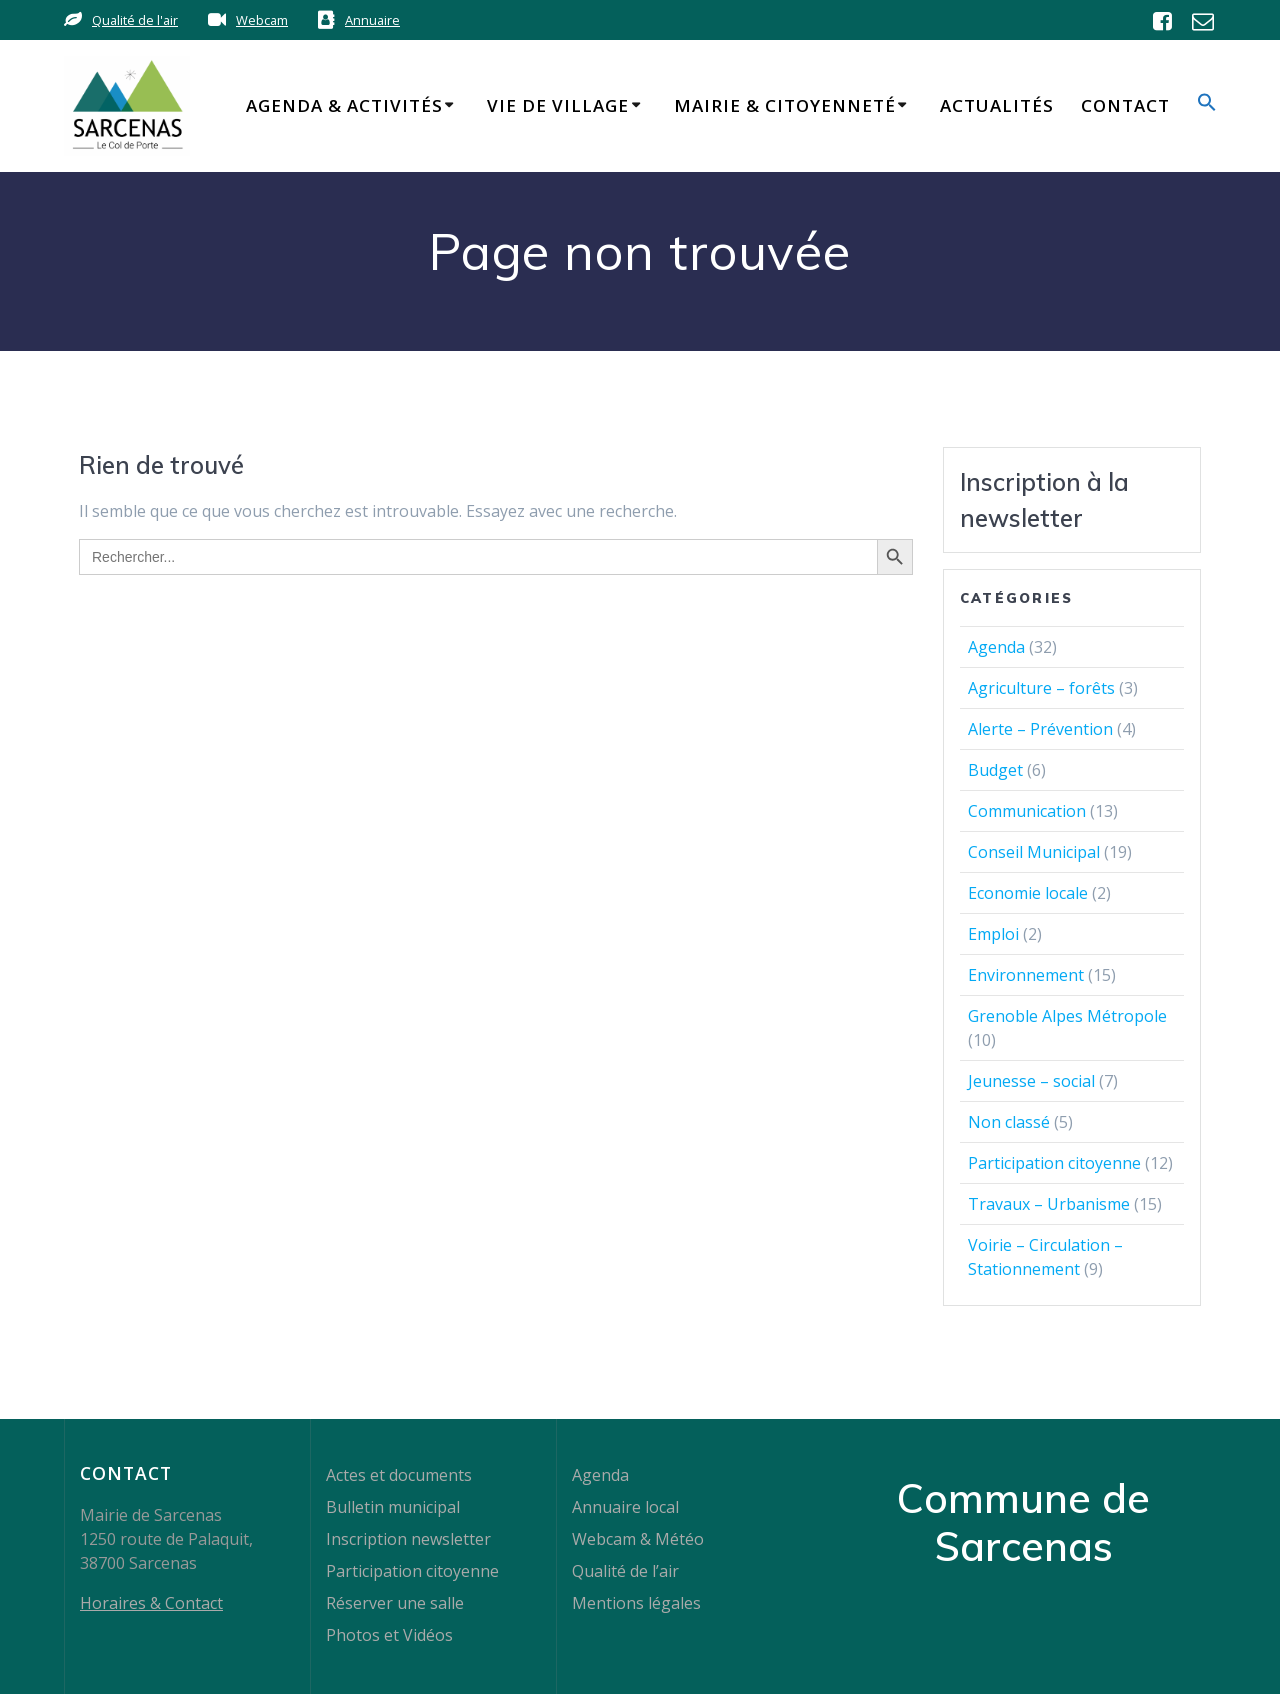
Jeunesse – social (1031, 1081)
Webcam (262, 20)
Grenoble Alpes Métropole (1067, 1016)
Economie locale (1028, 893)
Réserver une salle (395, 1603)
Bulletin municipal (393, 1507)
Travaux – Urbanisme (1049, 1204)
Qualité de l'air (135, 20)
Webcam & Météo (638, 1539)
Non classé (1009, 1122)
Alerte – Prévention (1040, 729)
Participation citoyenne (1054, 1163)
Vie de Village (558, 105)
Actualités (997, 105)
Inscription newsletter (408, 1539)
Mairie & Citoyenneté (785, 105)
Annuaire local (625, 1507)
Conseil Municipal (1034, 852)
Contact (1125, 105)
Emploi (993, 934)
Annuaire (372, 20)
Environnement (1026, 975)
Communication (1027, 811)
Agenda (996, 647)
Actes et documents (399, 1475)
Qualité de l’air (625, 1571)
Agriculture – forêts (1041, 688)
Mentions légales (636, 1603)
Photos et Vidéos (389, 1635)
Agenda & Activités (344, 105)
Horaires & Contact (151, 1603)
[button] (1207, 105)
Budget (995, 770)
